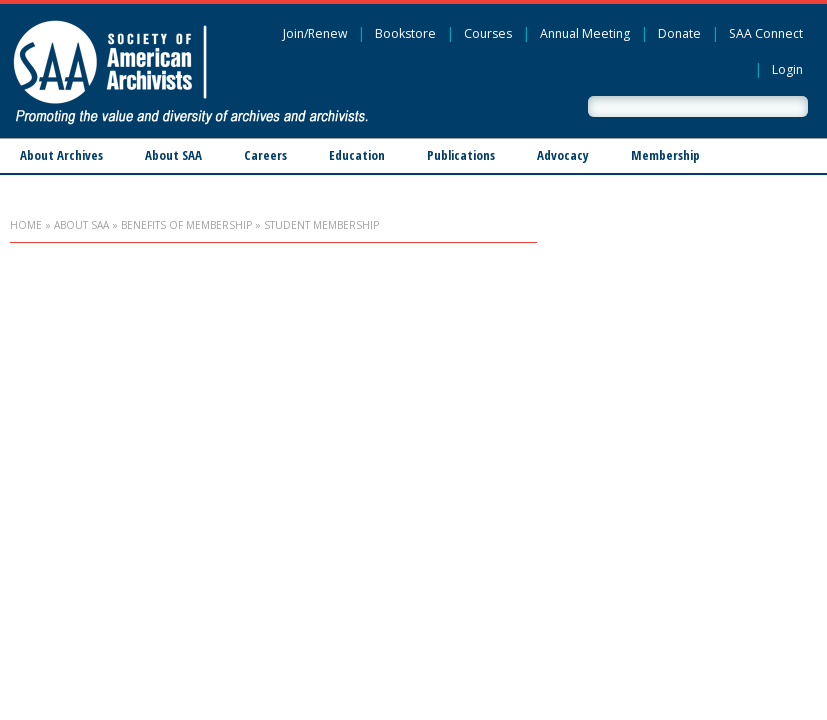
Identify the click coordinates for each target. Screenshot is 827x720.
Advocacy (563, 155)
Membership (665, 155)
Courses (488, 33)
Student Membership (321, 225)
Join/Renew (315, 33)
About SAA (173, 155)
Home (26, 225)
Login (787, 69)
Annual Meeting (585, 33)
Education (357, 155)
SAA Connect (766, 33)
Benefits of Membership (186, 225)
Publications (461, 155)
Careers (265, 155)
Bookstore (405, 33)
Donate (679, 33)
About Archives (61, 155)
